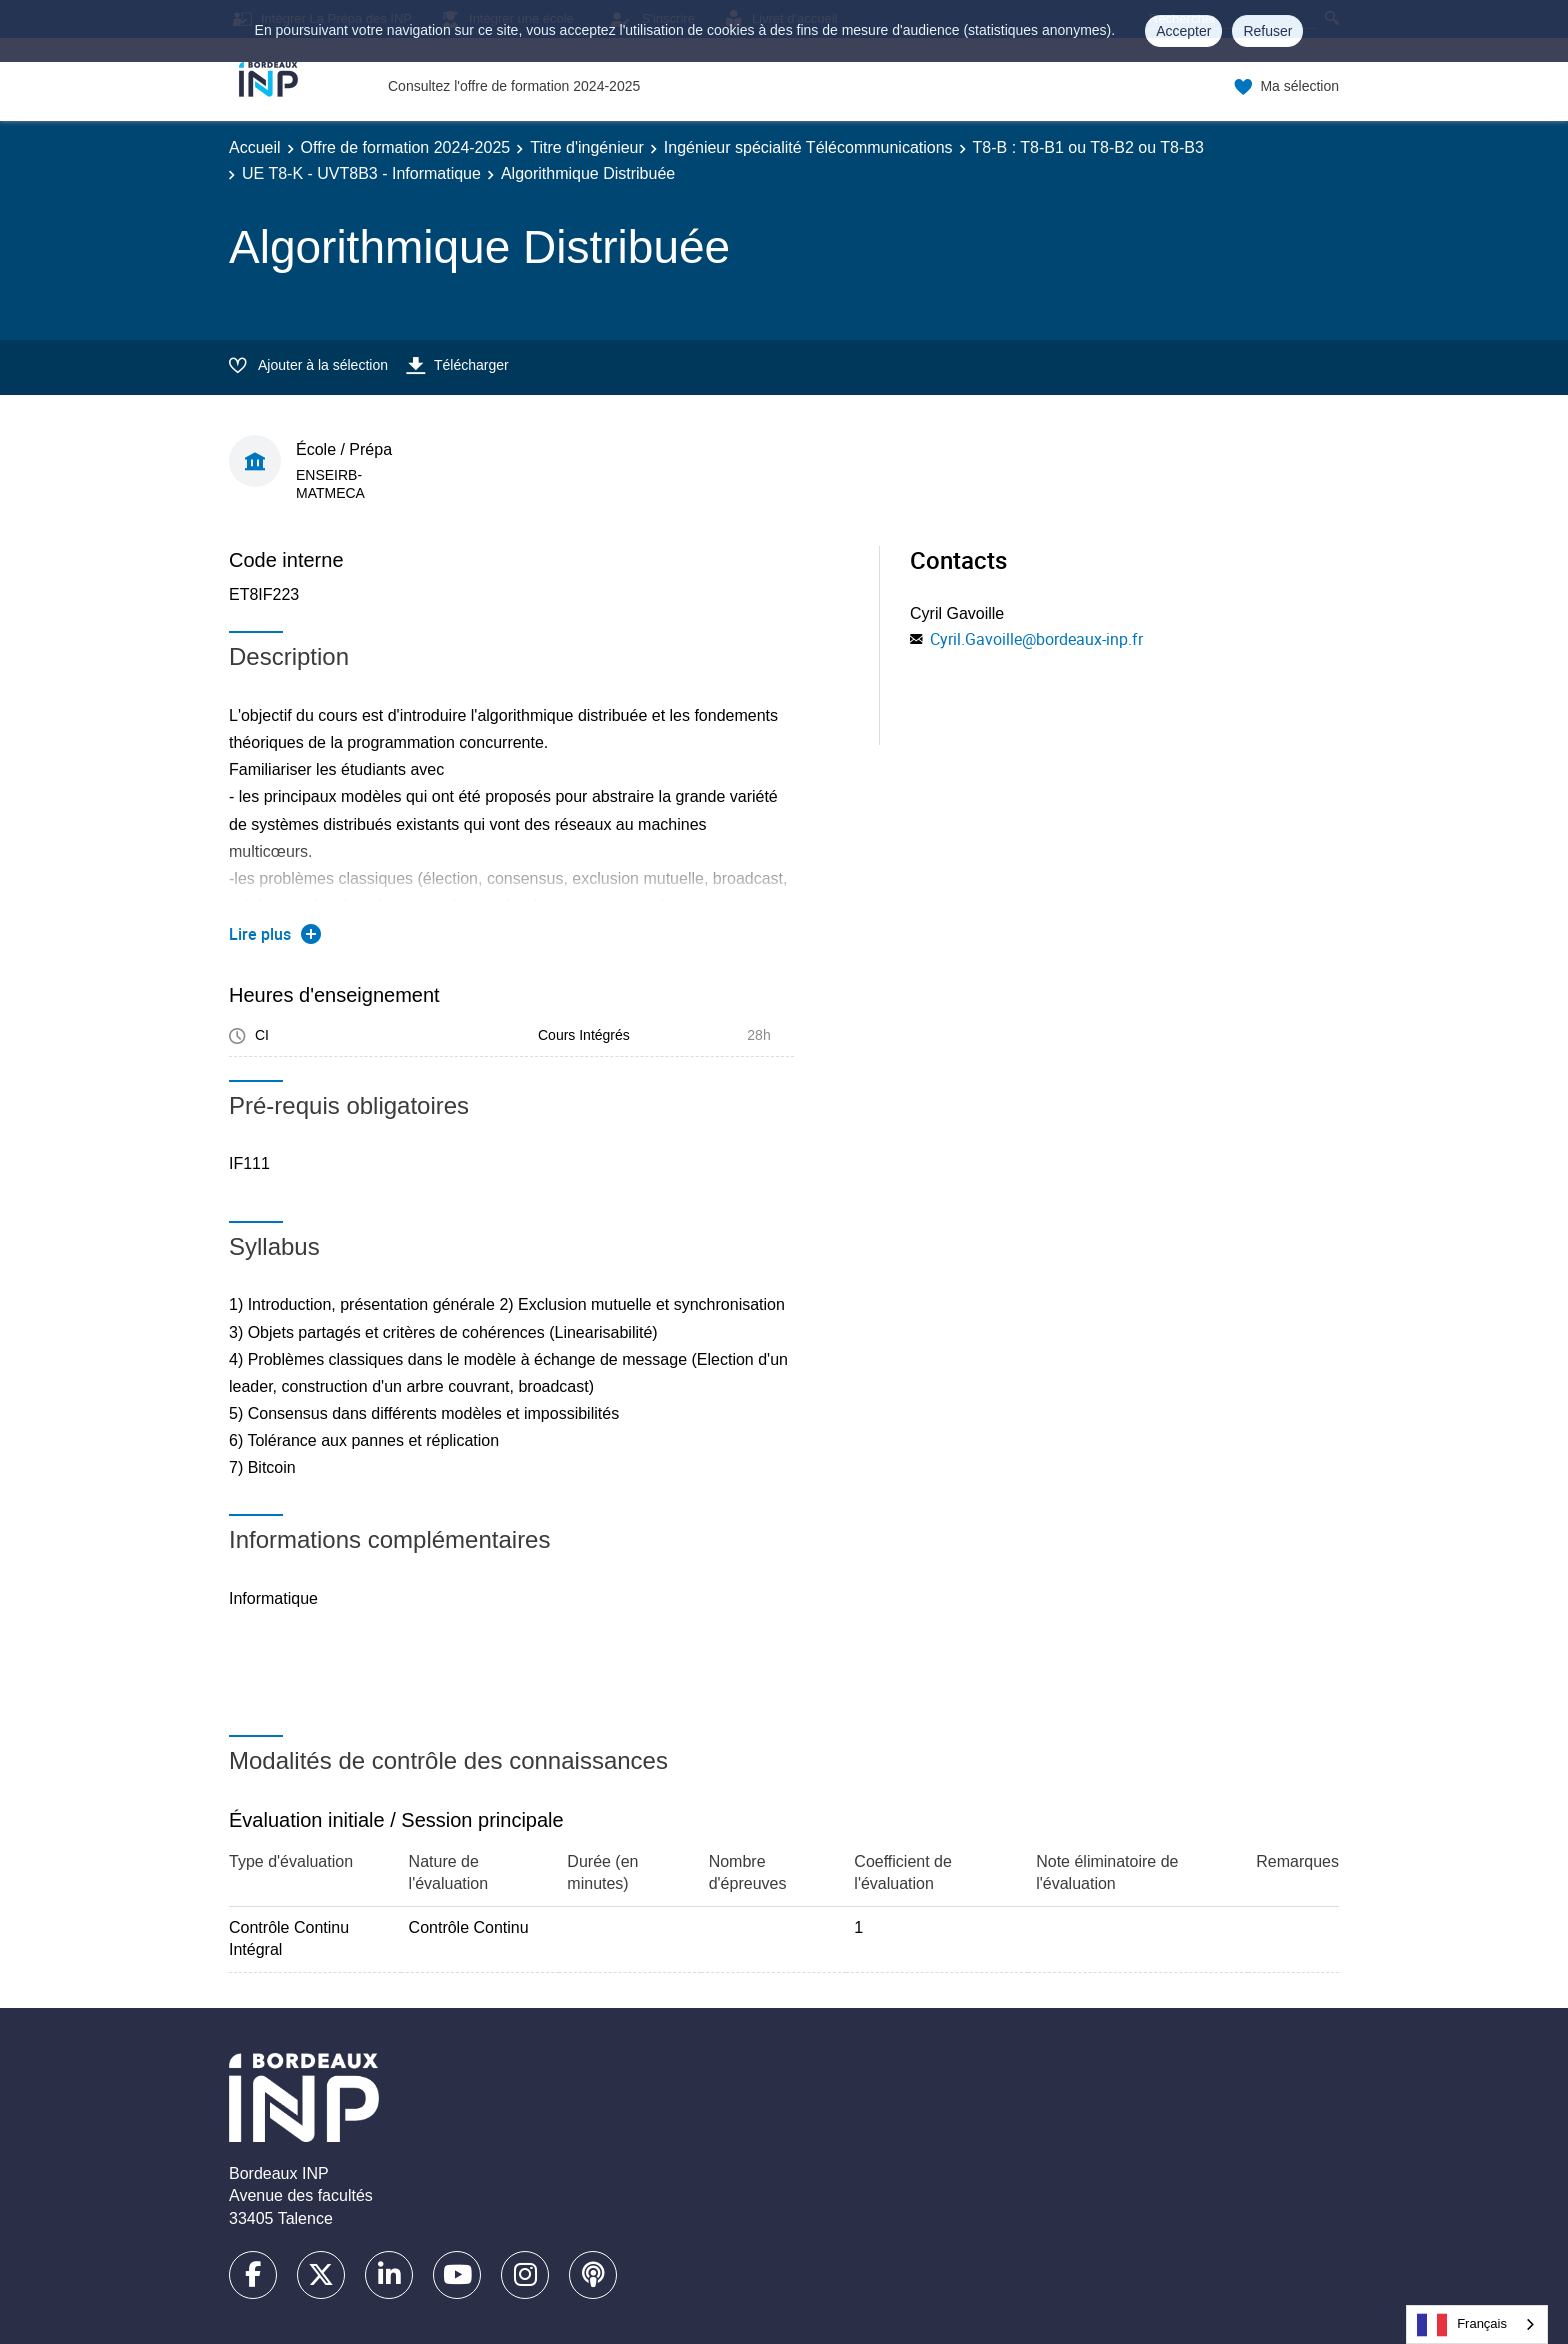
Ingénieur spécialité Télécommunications (808, 147)
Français (1462, 2325)
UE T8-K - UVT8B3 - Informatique (361, 173)
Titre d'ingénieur (587, 147)
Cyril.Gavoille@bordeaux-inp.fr (1036, 639)
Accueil (255, 147)
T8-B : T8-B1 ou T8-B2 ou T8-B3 (1088, 147)
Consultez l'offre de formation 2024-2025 (514, 86)
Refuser (1267, 31)
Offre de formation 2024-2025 (406, 147)
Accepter (1183, 31)
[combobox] (1477, 2324)
